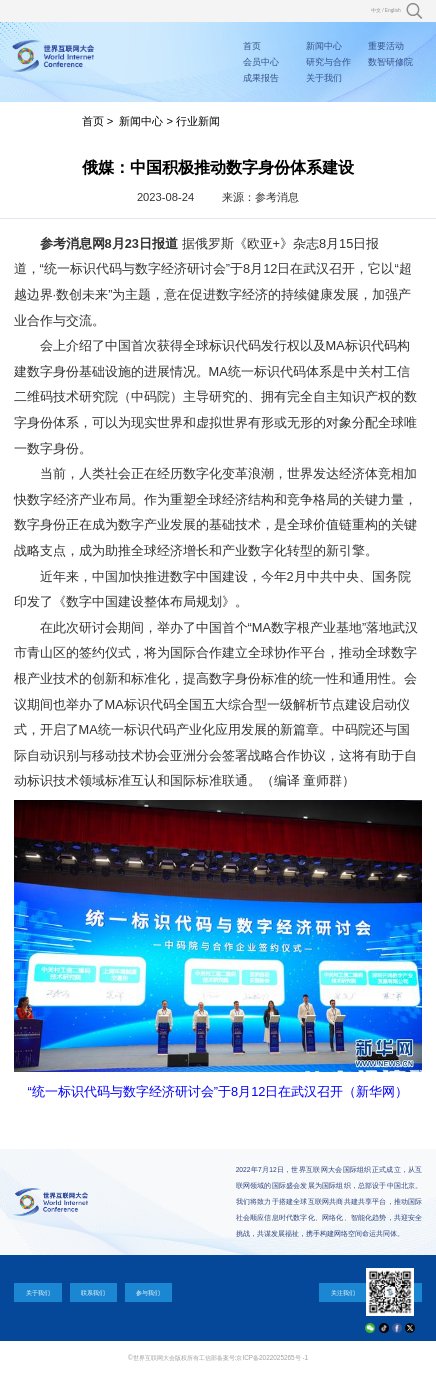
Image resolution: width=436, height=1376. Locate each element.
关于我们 (324, 78)
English (393, 10)
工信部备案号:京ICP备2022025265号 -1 (253, 1357)
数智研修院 (390, 62)
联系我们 (93, 1292)
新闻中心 (324, 46)
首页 (252, 46)
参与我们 (148, 1292)
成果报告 (261, 78)
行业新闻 (198, 121)
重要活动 (386, 46)
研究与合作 (328, 62)
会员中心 (261, 62)
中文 (376, 10)
